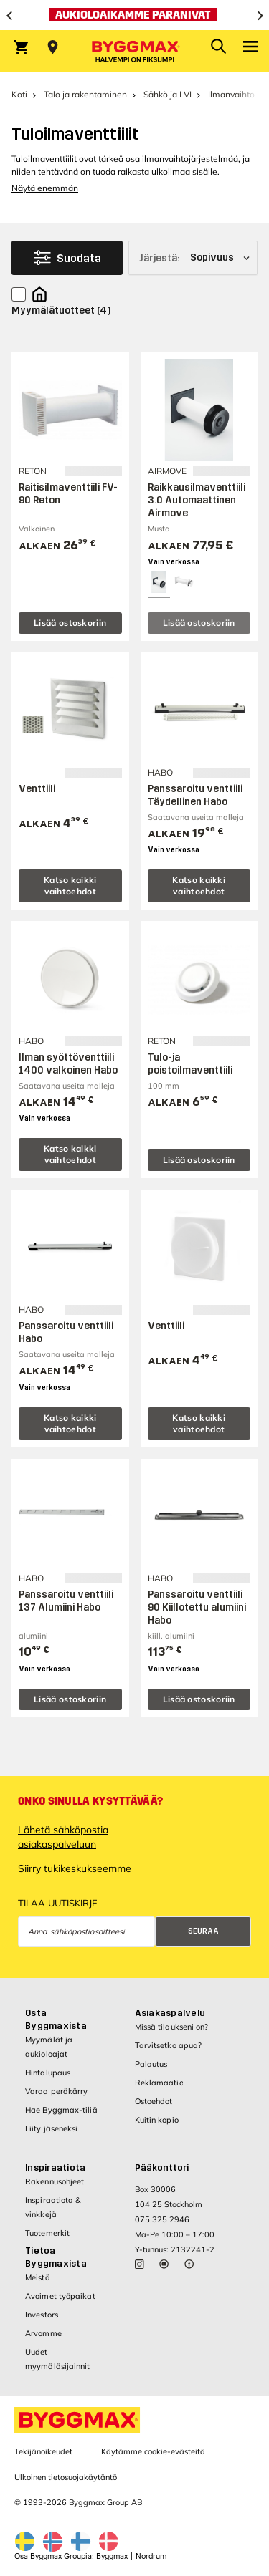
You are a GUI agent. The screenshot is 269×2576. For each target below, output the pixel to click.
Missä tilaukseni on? (172, 2027)
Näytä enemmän (44, 188)
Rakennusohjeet (54, 2181)
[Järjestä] (193, 258)
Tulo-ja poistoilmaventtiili (190, 1063)
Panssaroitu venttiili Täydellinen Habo (195, 795)
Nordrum (151, 2556)
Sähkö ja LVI (167, 94)
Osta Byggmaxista (56, 2019)
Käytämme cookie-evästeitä (153, 2451)
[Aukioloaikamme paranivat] (134, 15)
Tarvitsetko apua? (168, 2045)
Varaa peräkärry (56, 2091)
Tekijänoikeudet (43, 2451)
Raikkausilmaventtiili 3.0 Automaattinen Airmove (196, 500)
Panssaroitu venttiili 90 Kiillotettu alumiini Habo (197, 1607)
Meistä (37, 2277)
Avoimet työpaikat (60, 2296)
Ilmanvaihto (231, 94)
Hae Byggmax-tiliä (61, 2110)
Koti (19, 94)
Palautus (151, 2064)
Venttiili (37, 789)
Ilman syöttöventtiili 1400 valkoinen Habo (68, 1063)
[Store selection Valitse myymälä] (52, 47)
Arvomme (43, 2333)
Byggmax (112, 2556)
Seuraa (203, 1931)
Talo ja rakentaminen (85, 94)
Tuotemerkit (47, 2233)
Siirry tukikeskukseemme (74, 1868)
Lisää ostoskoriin (70, 622)
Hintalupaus (47, 2073)
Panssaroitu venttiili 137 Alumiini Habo (66, 1600)
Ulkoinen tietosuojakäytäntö (65, 2477)
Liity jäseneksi (51, 2128)
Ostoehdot (154, 2101)
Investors (41, 2315)
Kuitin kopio (157, 2120)
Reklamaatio (159, 2083)
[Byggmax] (135, 51)
